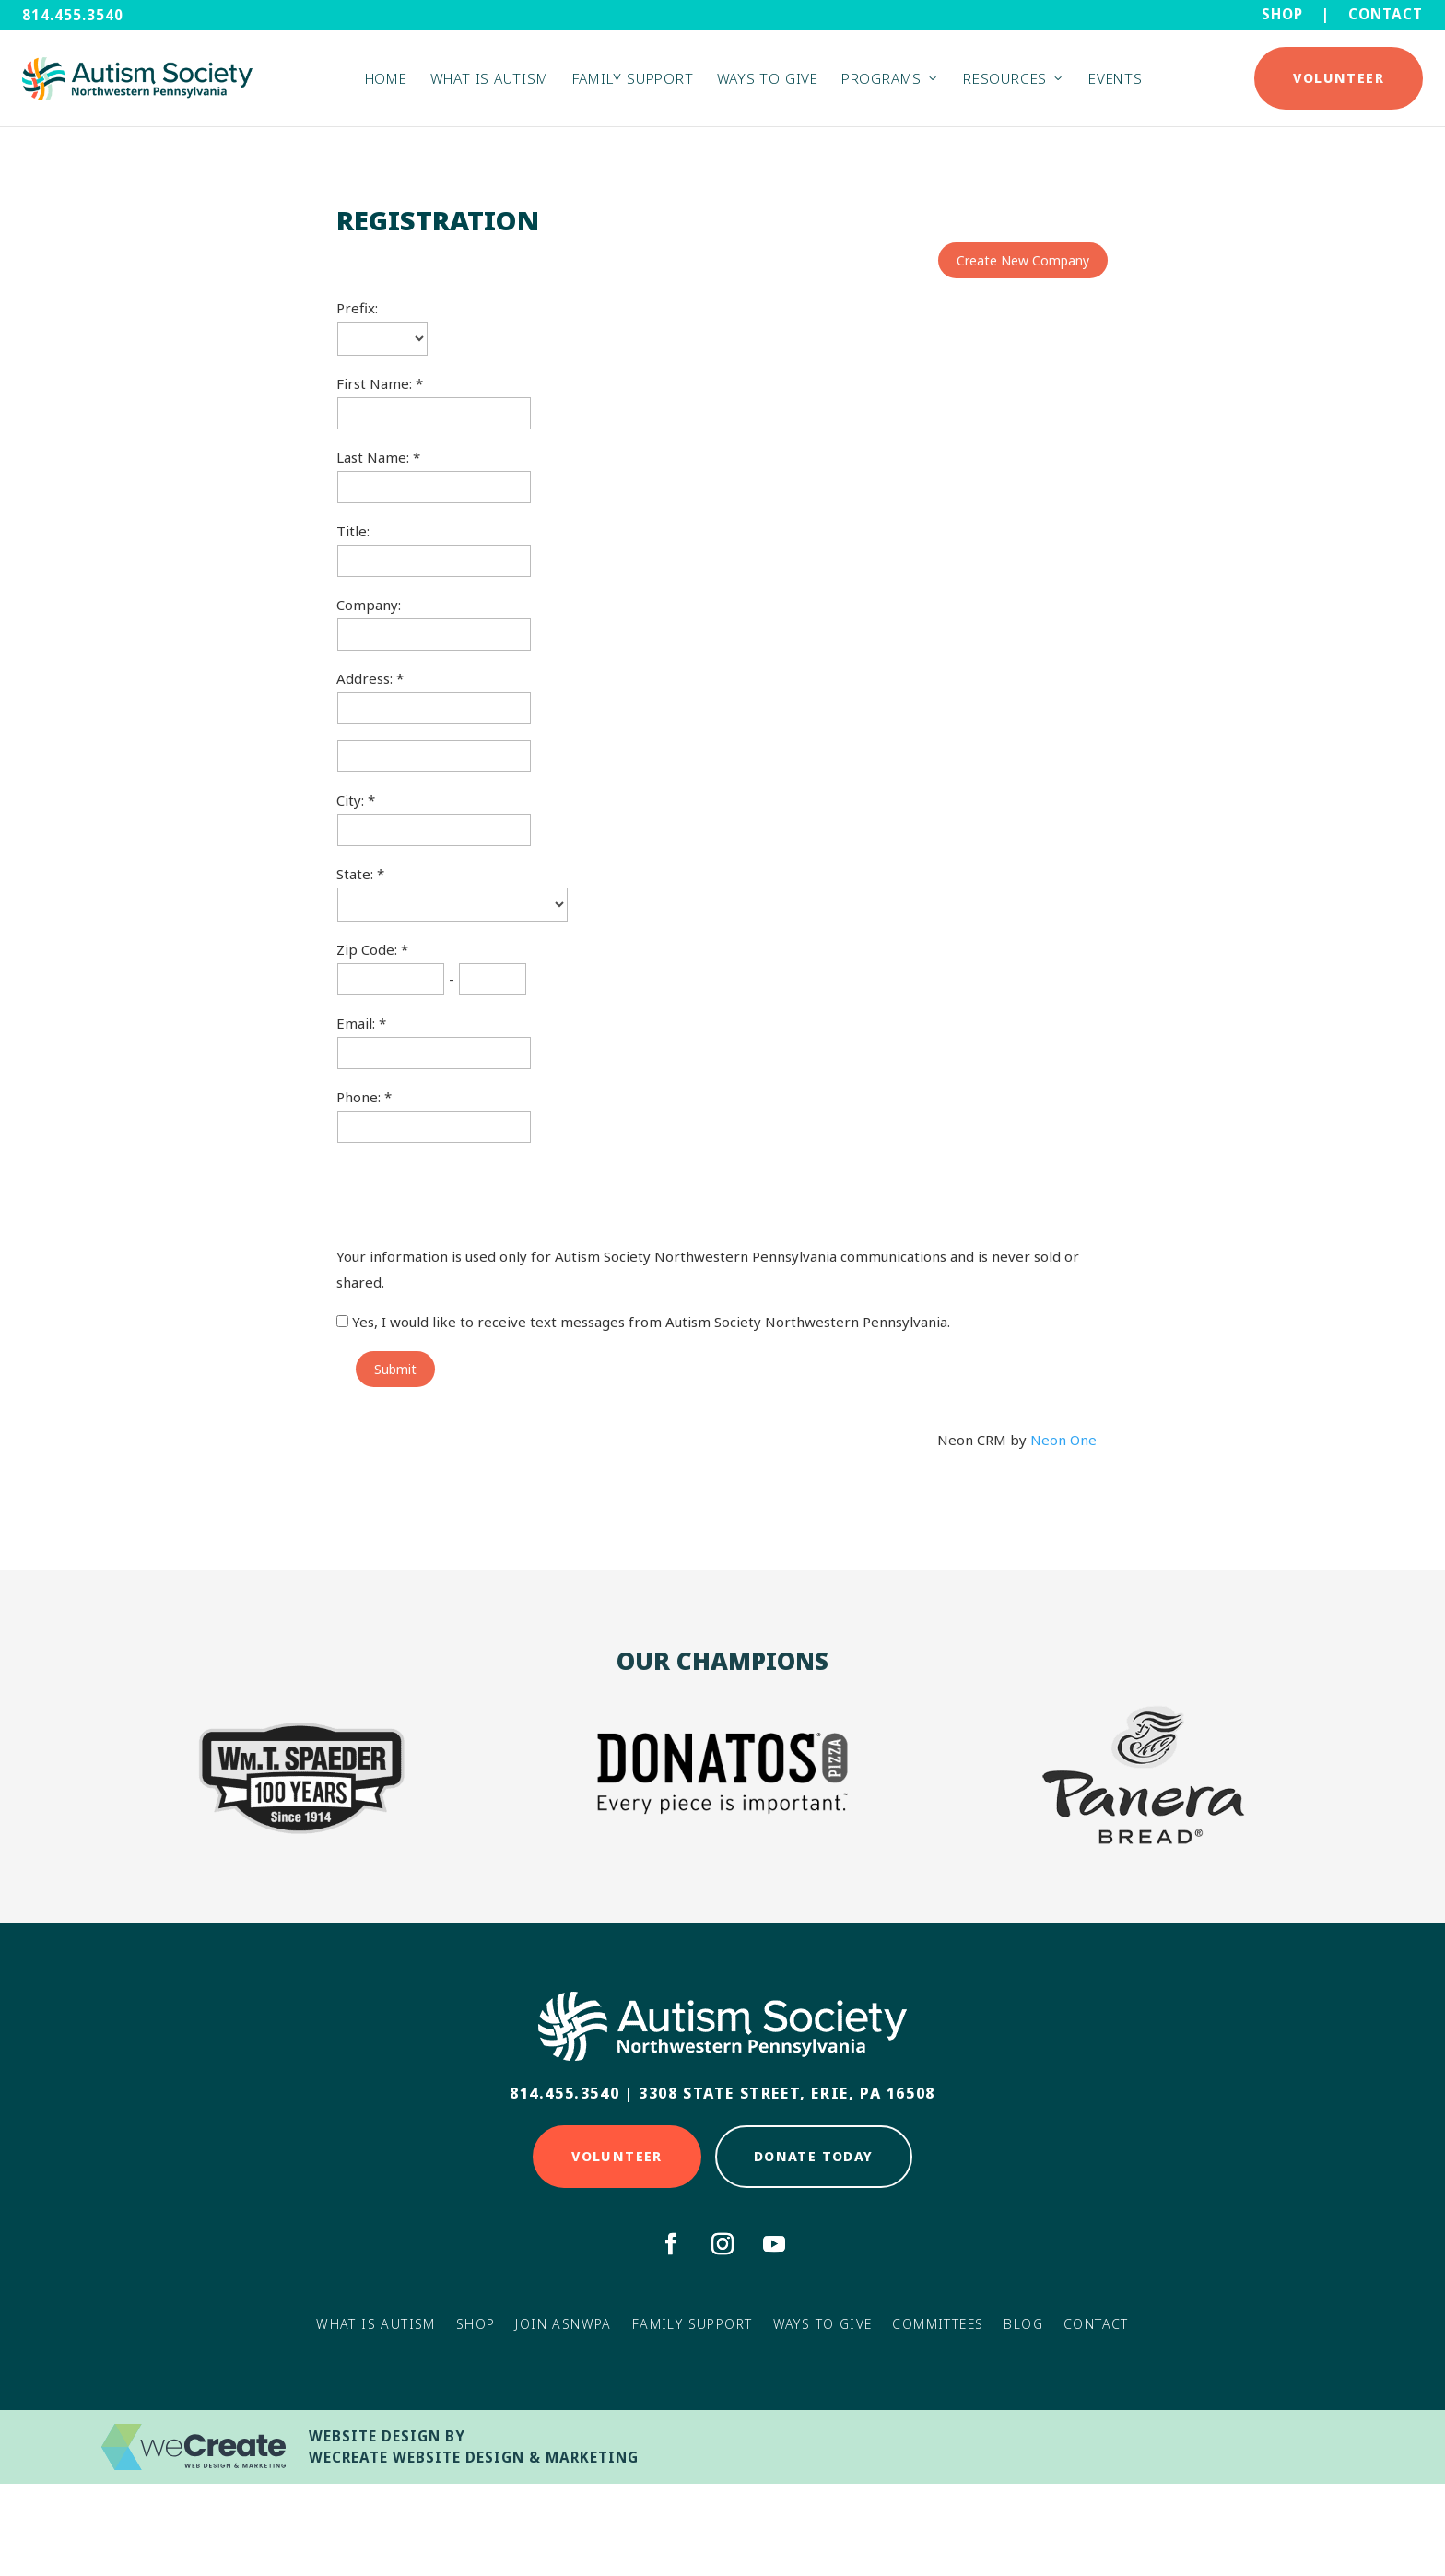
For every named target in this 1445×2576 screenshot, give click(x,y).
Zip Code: (368, 949)
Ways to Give (767, 84)
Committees (937, 2324)
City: (352, 800)
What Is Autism (376, 2324)
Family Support (633, 84)
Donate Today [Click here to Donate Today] (814, 2156)
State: (356, 874)
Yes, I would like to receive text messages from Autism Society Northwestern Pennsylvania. (643, 1321)
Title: (353, 531)
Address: (366, 678)
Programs (881, 84)
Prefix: (357, 308)
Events (1115, 84)
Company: (368, 604)
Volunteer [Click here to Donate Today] (1338, 83)
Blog (1023, 2324)
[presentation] (476, 1193)
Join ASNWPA (563, 2324)
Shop (1282, 14)
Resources (1005, 84)
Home (386, 84)
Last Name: (374, 457)
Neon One (1063, 1439)
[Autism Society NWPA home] (137, 84)
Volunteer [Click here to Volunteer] (617, 2156)
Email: (357, 1023)
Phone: (360, 1097)
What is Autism (489, 84)
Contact (1385, 14)
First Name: (376, 383)
